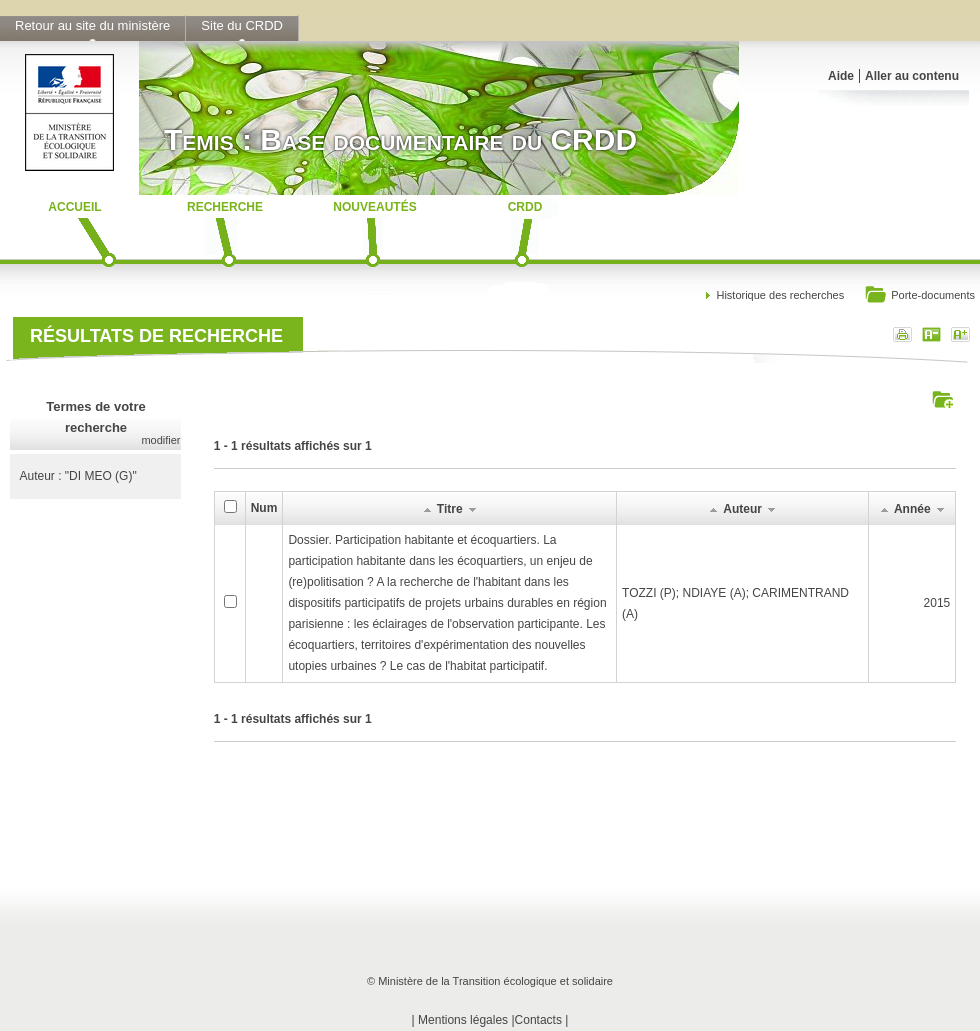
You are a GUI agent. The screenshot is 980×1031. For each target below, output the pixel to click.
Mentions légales (463, 1020)
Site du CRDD (242, 25)
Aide (841, 76)
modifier (160, 440)
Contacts (538, 1020)
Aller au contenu (912, 76)
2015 (937, 603)
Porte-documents (919, 296)
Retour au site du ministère (92, 25)
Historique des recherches (780, 295)
